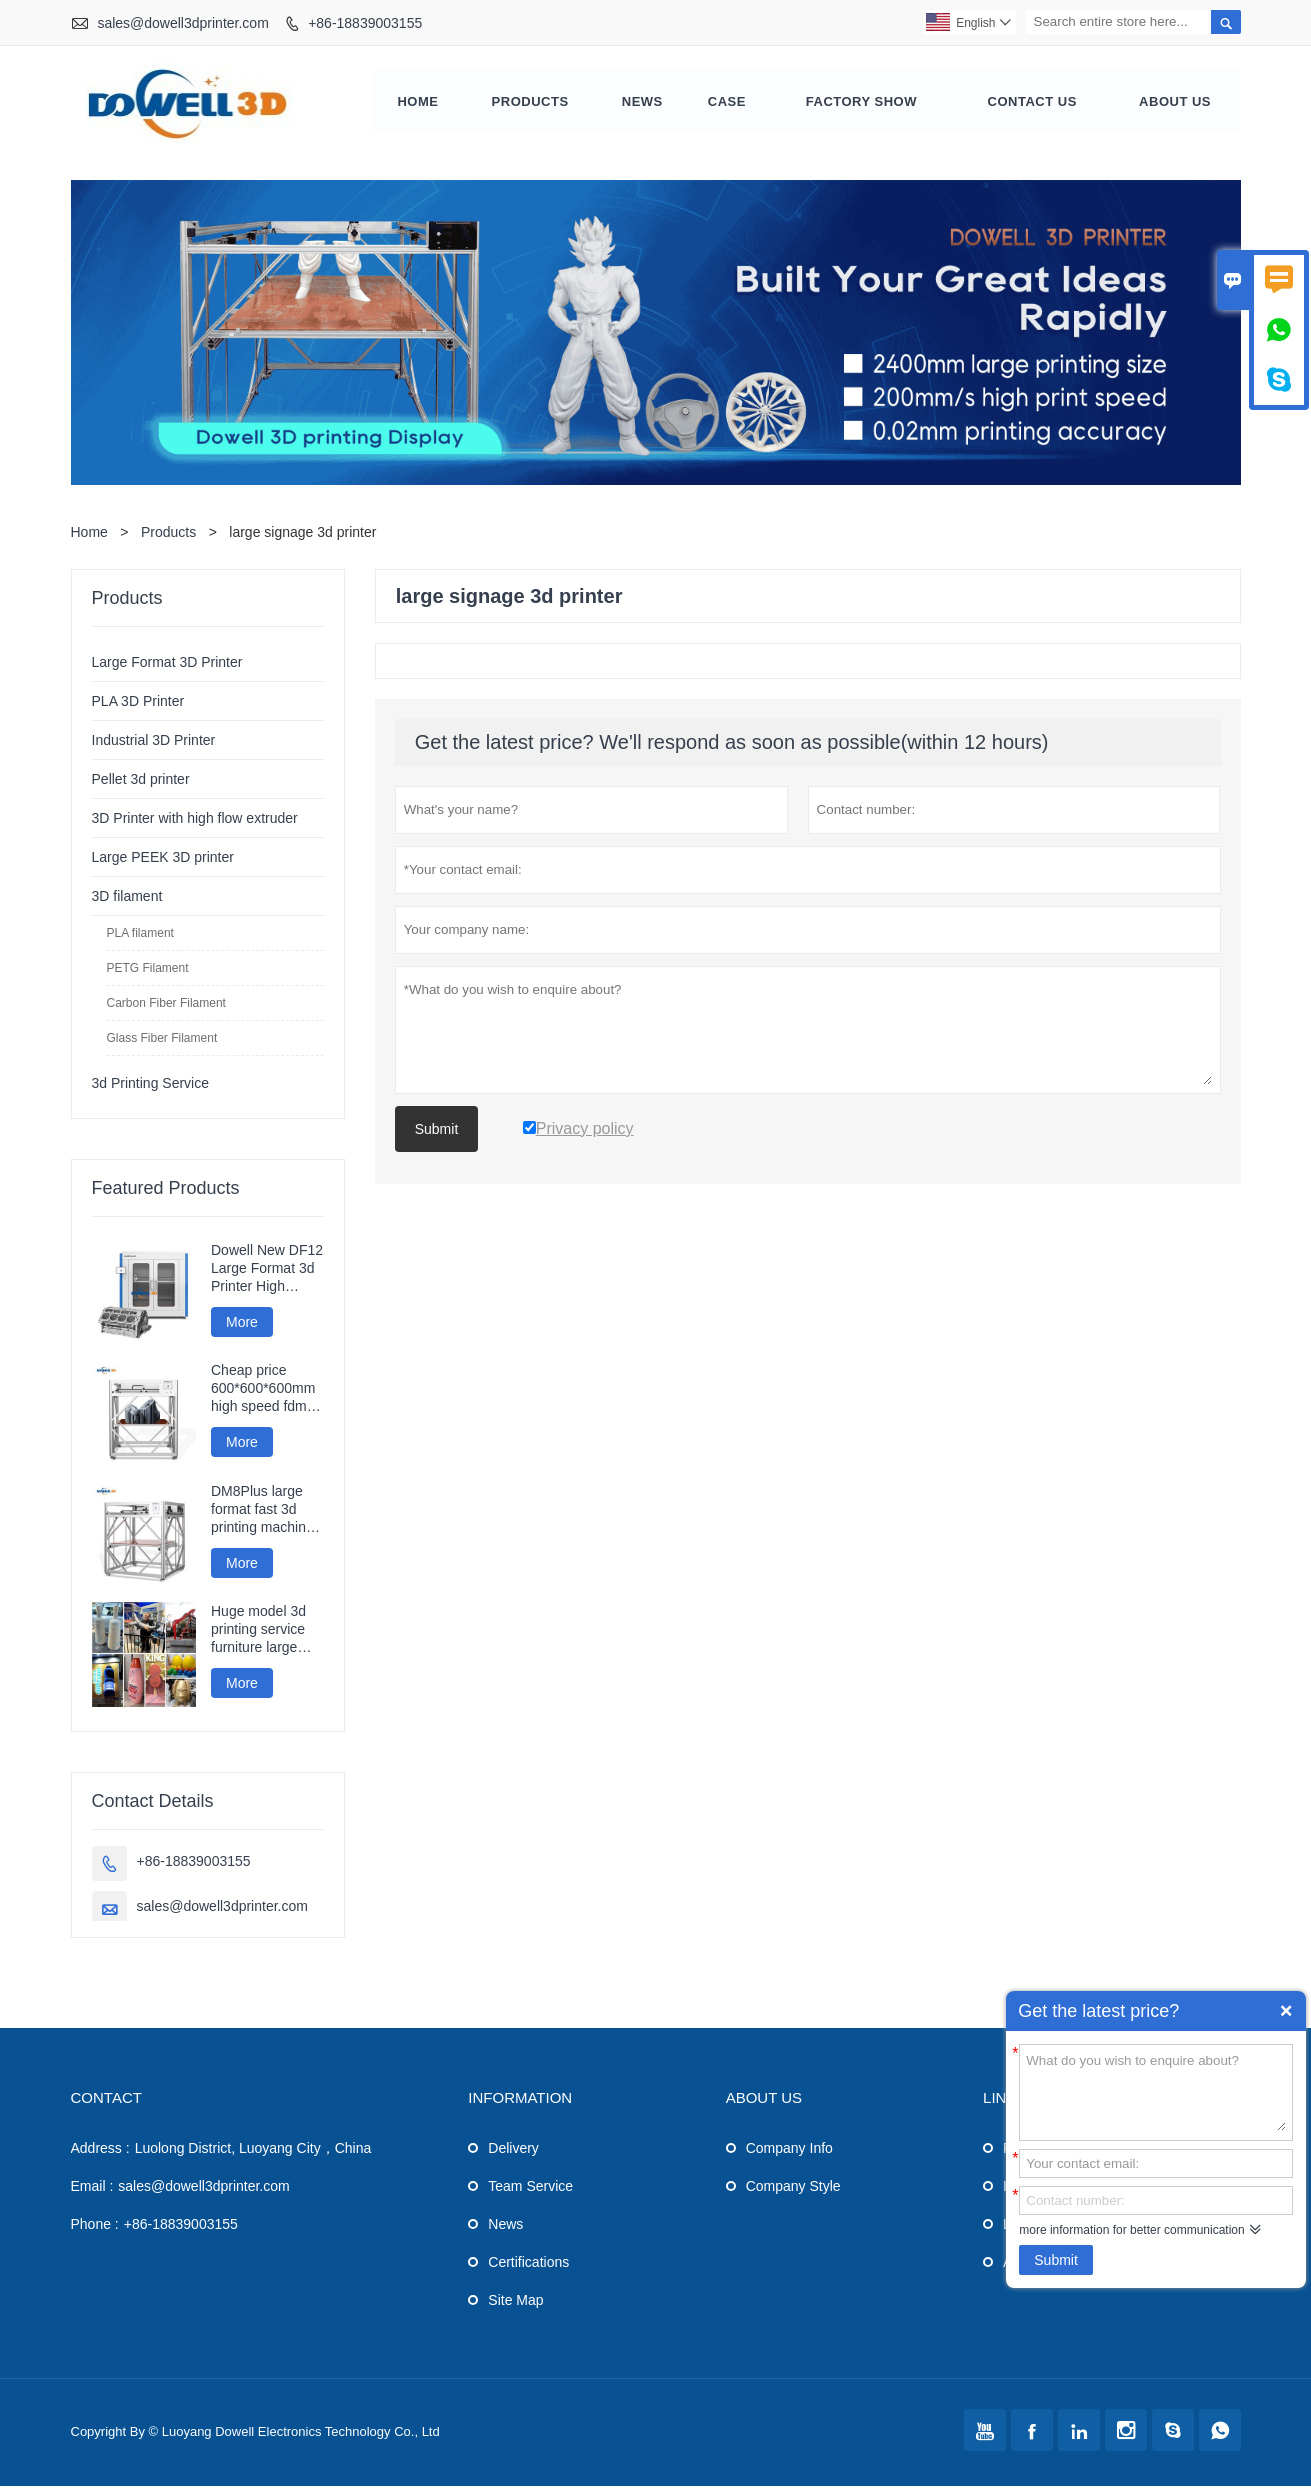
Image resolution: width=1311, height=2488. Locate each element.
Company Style (793, 2188)
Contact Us (1032, 103)
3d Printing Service (151, 1085)
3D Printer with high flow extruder (195, 820)
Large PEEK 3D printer (163, 859)
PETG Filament (148, 970)
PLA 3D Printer (138, 703)
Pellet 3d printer (141, 781)
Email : (92, 2188)
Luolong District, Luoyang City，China (253, 2150)
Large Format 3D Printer (167, 664)
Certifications (528, 2264)
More (242, 1324)
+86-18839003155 (365, 23)
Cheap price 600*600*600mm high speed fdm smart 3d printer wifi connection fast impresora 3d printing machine (265, 1391)
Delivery (513, 2150)
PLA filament (140, 935)
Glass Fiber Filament (162, 1040)
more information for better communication (1131, 2230)
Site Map (515, 2302)
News (642, 103)
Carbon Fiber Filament (166, 1005)
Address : (100, 2150)
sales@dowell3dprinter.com (182, 23)
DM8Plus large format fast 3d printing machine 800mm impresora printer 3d (264, 1511)
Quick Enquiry (1286, 2011)
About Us (1175, 103)
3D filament (127, 898)
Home (418, 103)
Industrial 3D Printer (154, 742)
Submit (1056, 2260)
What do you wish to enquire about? (1156, 2091)
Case (727, 103)
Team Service (530, 2188)
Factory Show (861, 103)
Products (530, 103)
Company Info (789, 2150)
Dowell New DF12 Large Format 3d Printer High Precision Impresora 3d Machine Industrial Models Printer (267, 1270)
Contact (106, 2099)
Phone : (95, 2226)
